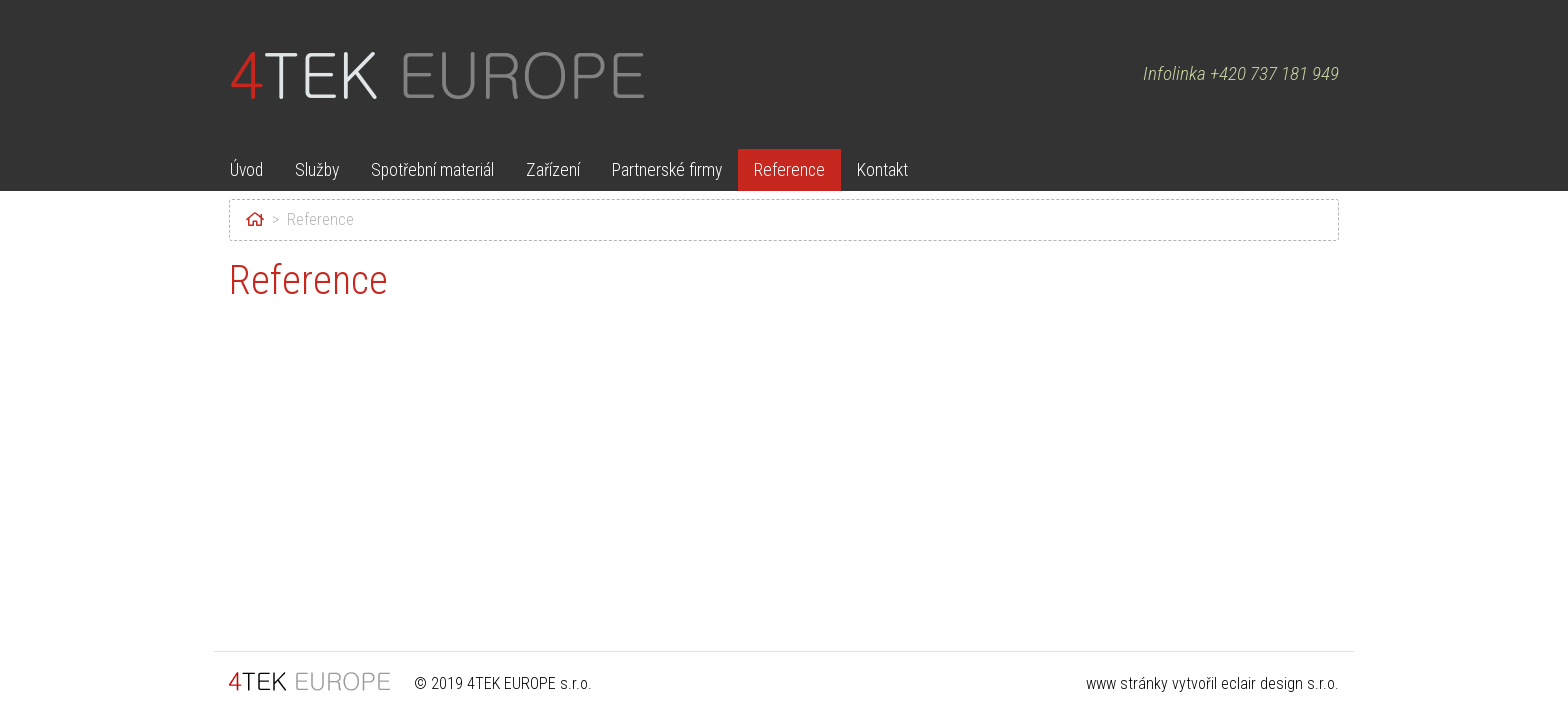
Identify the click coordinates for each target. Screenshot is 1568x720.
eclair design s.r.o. (1280, 683)
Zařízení (553, 170)
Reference (789, 170)
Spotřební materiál (432, 170)
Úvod (246, 170)
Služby (317, 170)
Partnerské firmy (667, 170)
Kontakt (882, 170)
